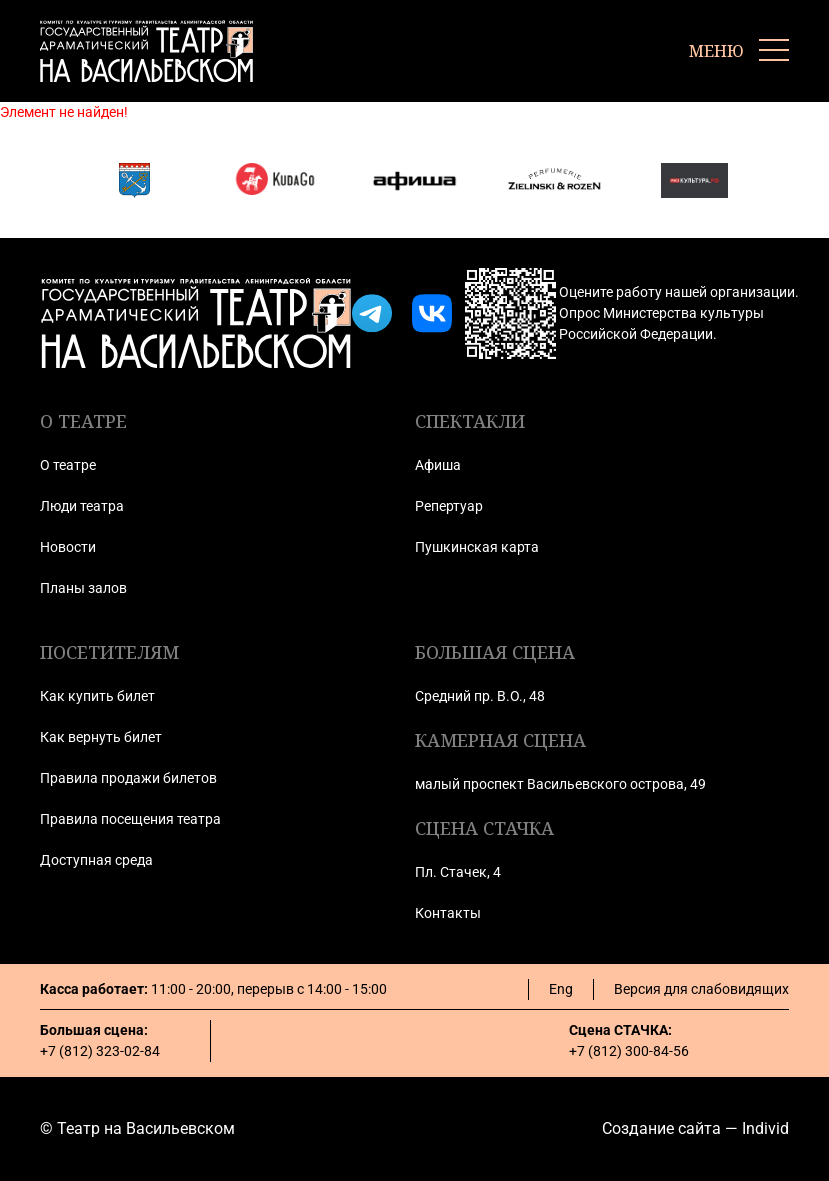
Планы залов (83, 588)
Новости (68, 547)
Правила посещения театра (130, 819)
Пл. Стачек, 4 (458, 872)
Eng (561, 989)
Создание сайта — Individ (695, 1128)
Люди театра (82, 506)
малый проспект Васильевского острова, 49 (560, 784)
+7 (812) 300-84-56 (629, 1051)
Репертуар (449, 506)
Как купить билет (97, 696)
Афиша (438, 465)
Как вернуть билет (101, 737)
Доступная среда (96, 860)
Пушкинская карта (477, 547)
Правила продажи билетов (128, 778)
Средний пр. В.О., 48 (480, 696)
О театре (68, 465)
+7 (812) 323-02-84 (100, 1051)
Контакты (448, 913)
